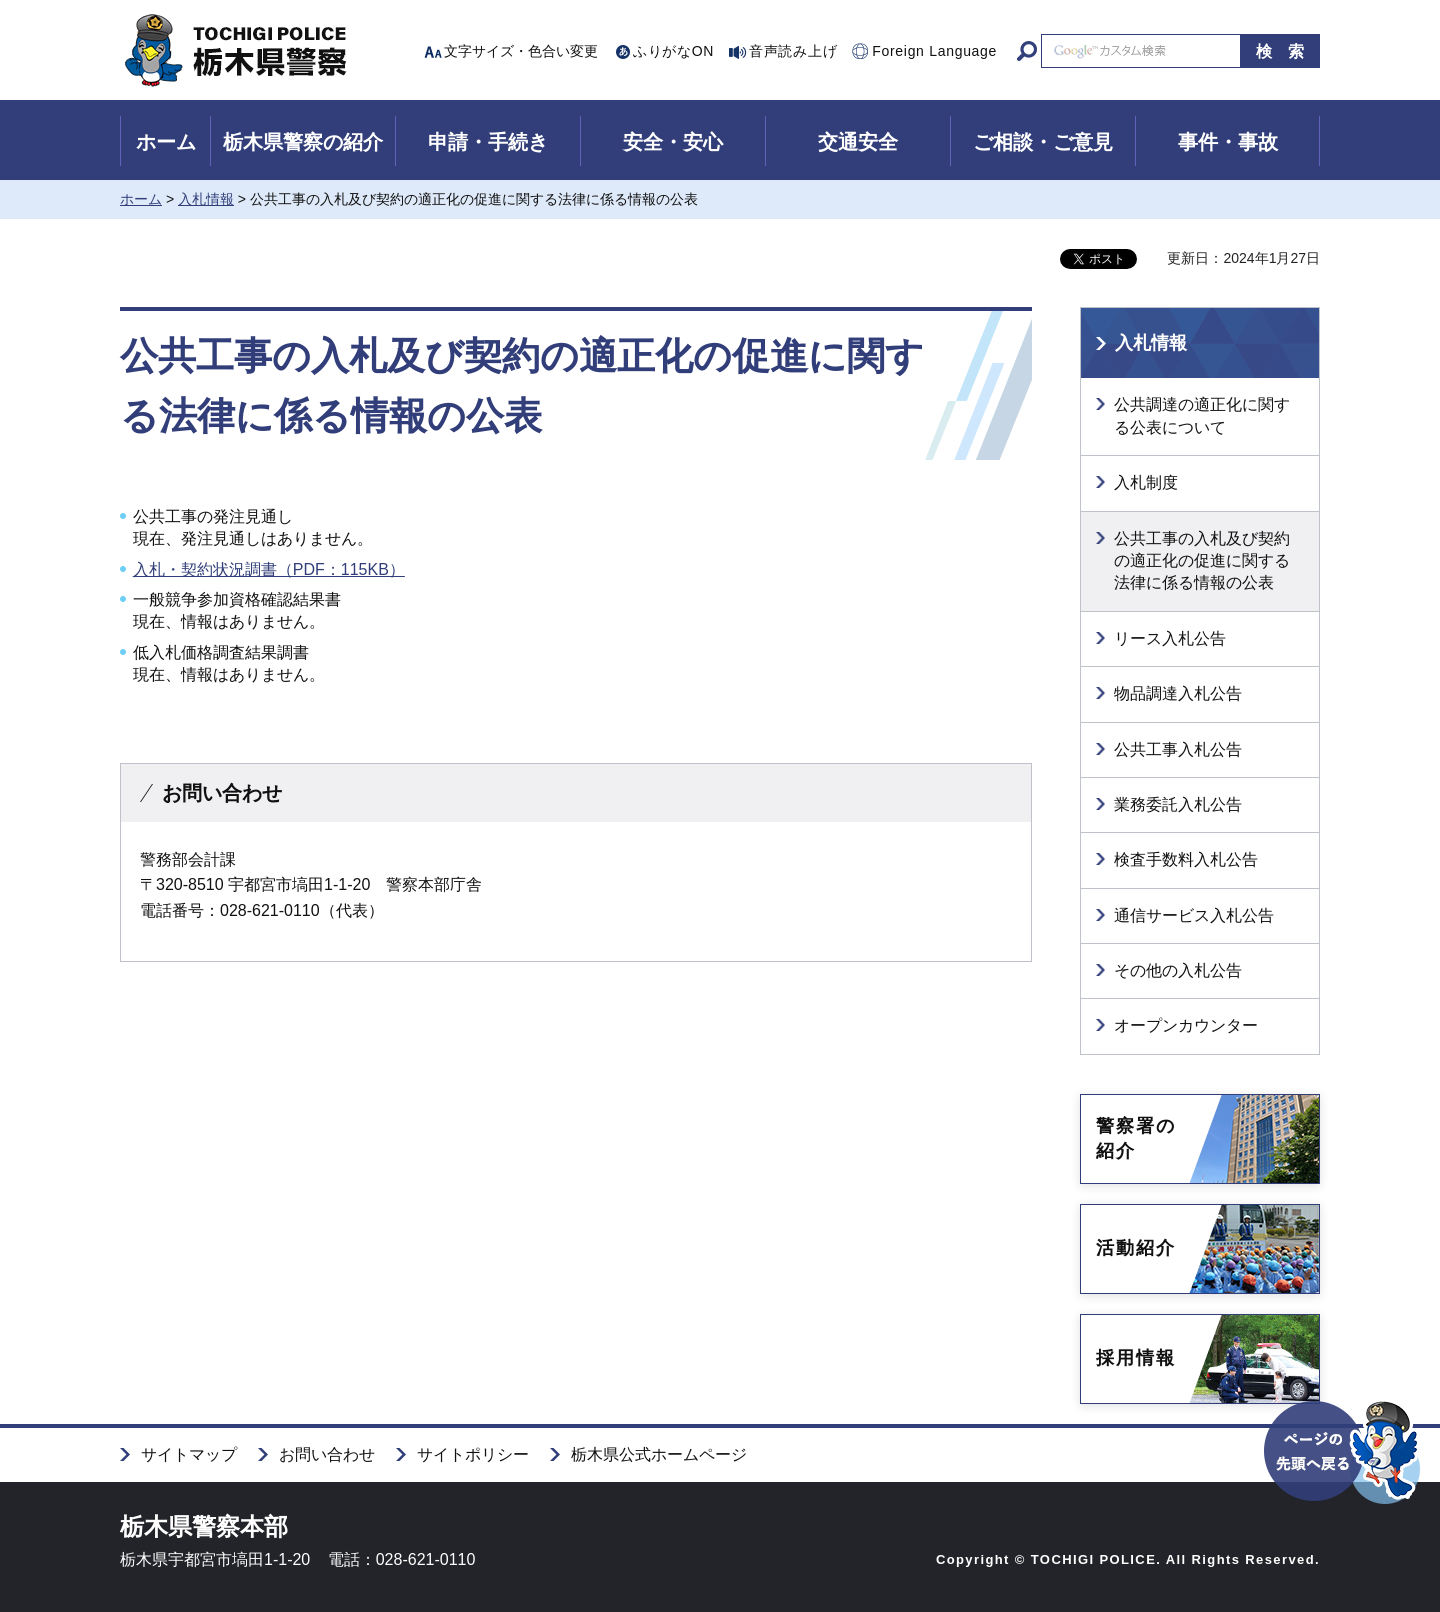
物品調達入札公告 (1178, 693)
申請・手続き (488, 142)
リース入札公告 (1170, 638)
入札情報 (206, 199)
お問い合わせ (327, 1454)
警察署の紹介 (1136, 1138)
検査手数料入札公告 (1186, 859)
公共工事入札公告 (1178, 749)
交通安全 (858, 142)
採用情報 (1136, 1358)
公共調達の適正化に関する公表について (1202, 415)
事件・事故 (1228, 142)
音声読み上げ (793, 51)
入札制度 (1146, 482)
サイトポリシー (473, 1454)
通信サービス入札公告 (1194, 915)
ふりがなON (673, 51)
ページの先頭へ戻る (1343, 1487)
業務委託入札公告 (1178, 804)
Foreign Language (934, 51)
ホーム (166, 142)
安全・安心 (673, 142)
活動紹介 (1136, 1248)
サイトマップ (189, 1454)
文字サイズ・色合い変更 (521, 51)
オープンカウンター (1186, 1025)
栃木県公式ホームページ (659, 1454)
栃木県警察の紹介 (303, 142)
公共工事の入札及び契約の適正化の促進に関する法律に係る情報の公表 (1202, 561)
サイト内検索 (1027, 51)
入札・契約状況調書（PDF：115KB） (269, 569)
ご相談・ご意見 (1043, 142)
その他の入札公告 (1178, 970)
